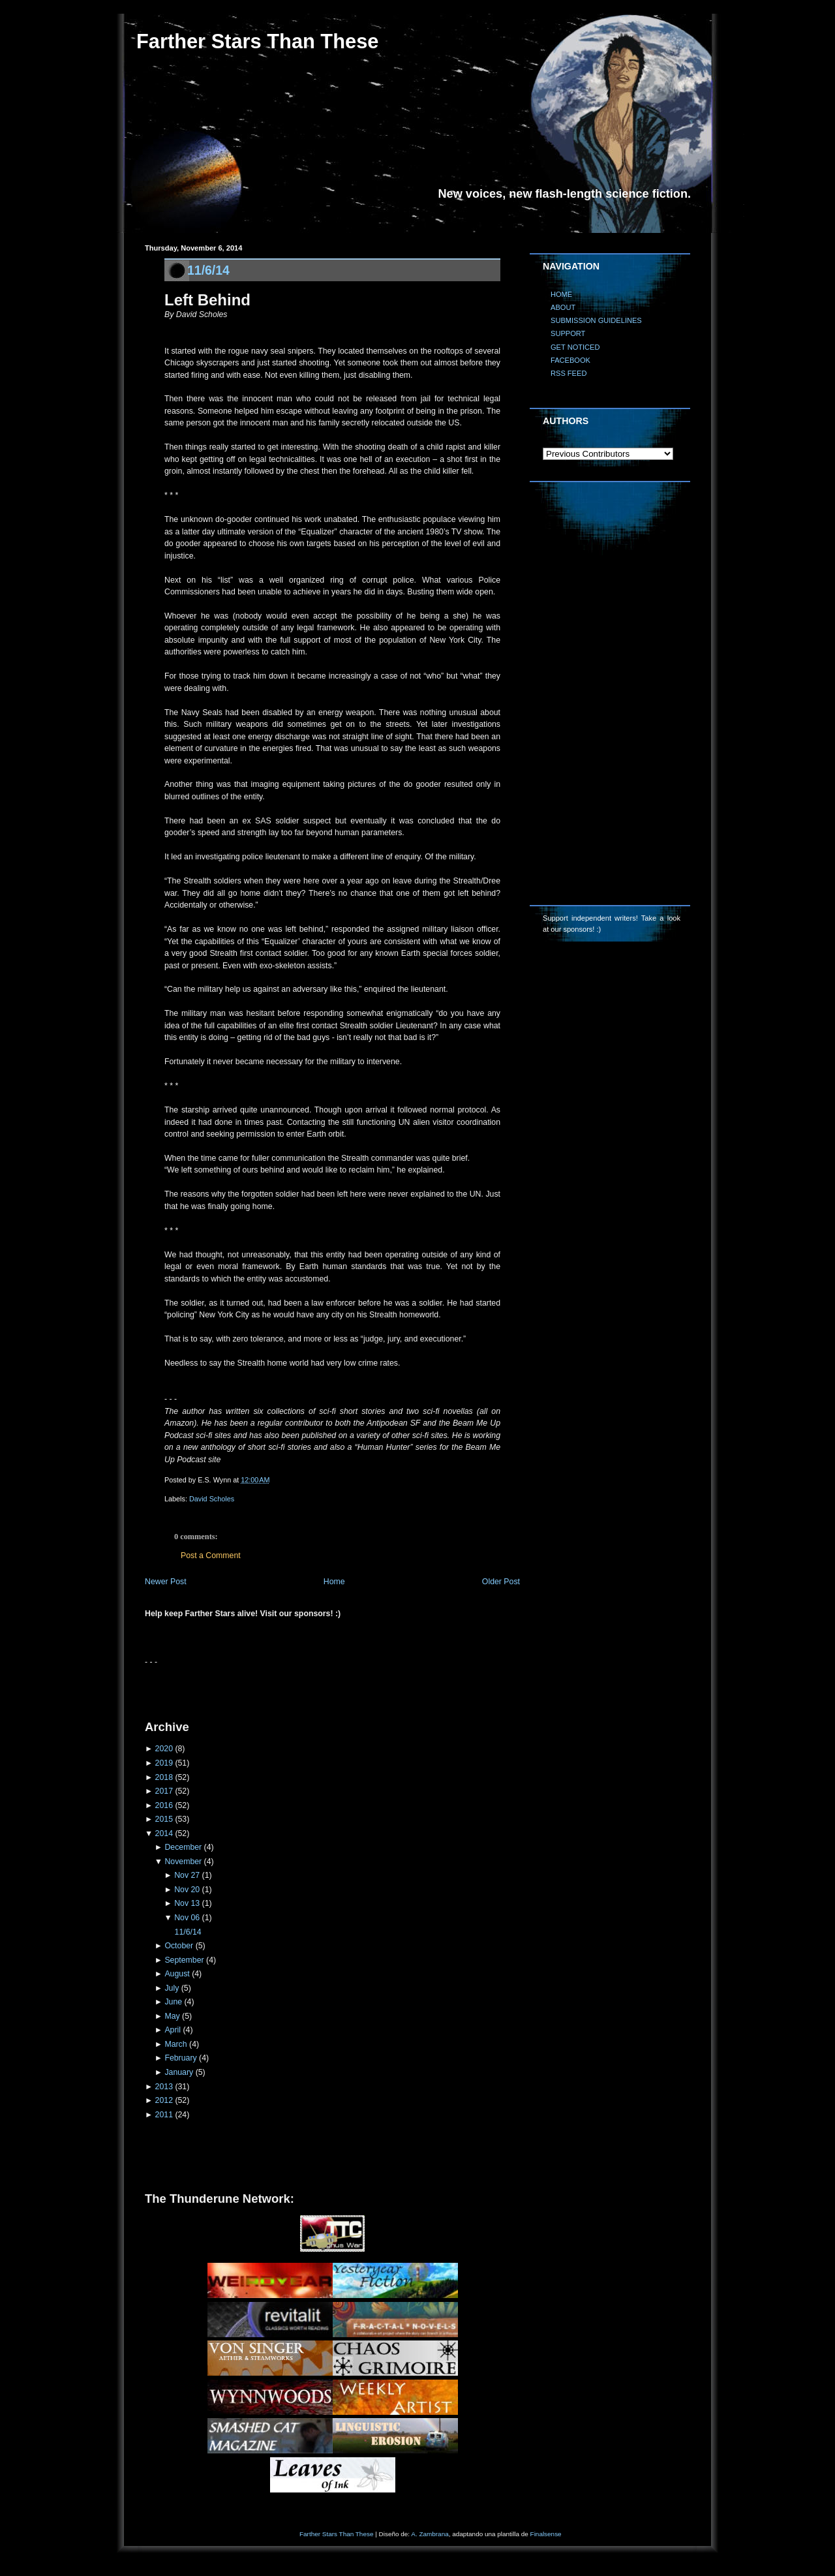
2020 (164, 1748)
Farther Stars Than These (257, 41)
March (175, 2044)
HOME (561, 294)
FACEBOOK (570, 360)
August (176, 1973)
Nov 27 (187, 1875)
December (183, 1847)
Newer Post (166, 1581)
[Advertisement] (297, 1688)
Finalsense (546, 2534)
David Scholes (211, 1499)
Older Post (501, 1581)
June (173, 2001)
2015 (164, 1819)
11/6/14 (208, 270)
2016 (164, 1805)
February (180, 2057)
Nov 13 (187, 1903)
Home (334, 1581)
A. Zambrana (429, 2534)
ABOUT (563, 307)
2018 (164, 1777)
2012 (164, 2100)
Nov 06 (187, 1917)
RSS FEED (568, 373)
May (171, 2016)
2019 (164, 1763)
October (178, 1945)
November (183, 1861)
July (171, 1988)
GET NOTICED (575, 347)
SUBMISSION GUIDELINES (596, 320)
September (184, 1960)
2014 (164, 1833)
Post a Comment (211, 1555)
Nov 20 (187, 1889)
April (172, 2029)
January (178, 2072)
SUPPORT (568, 333)
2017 (164, 1791)
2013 (164, 2086)
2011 (164, 2114)
